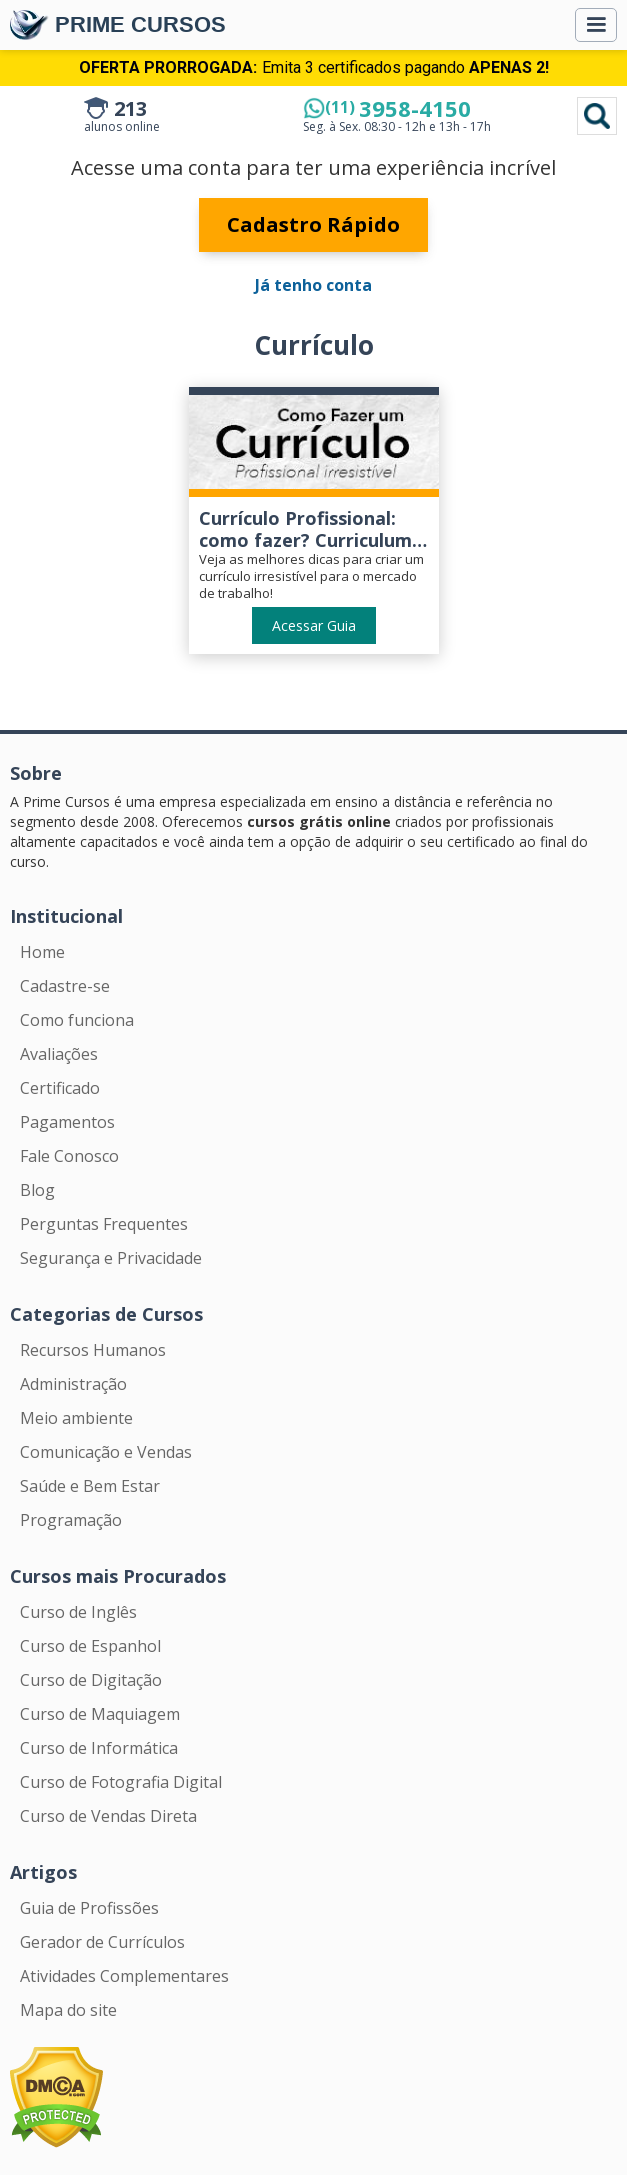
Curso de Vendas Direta (108, 1816)
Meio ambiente (76, 1418)
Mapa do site (68, 2010)
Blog (37, 1190)
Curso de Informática (99, 1748)
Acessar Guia (314, 625)
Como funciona (77, 1020)
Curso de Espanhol (90, 1646)
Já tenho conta (313, 285)
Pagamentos (67, 1122)
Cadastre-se (65, 986)
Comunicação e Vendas (106, 1452)
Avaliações (59, 1054)
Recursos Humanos (93, 1350)
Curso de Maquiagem (100, 1714)
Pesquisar (597, 116)
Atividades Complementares (124, 1976)
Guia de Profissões (89, 1908)
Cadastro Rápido (313, 224)
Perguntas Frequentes (104, 1224)
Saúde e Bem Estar (90, 1486)
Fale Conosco (69, 1156)
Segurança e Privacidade (111, 1258)
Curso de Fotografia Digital (121, 1782)
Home (42, 952)
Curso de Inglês (78, 1612)
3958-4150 (398, 108)
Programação (71, 1520)
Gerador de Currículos (102, 1942)
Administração (73, 1384)
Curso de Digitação (91, 1680)
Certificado (60, 1088)
